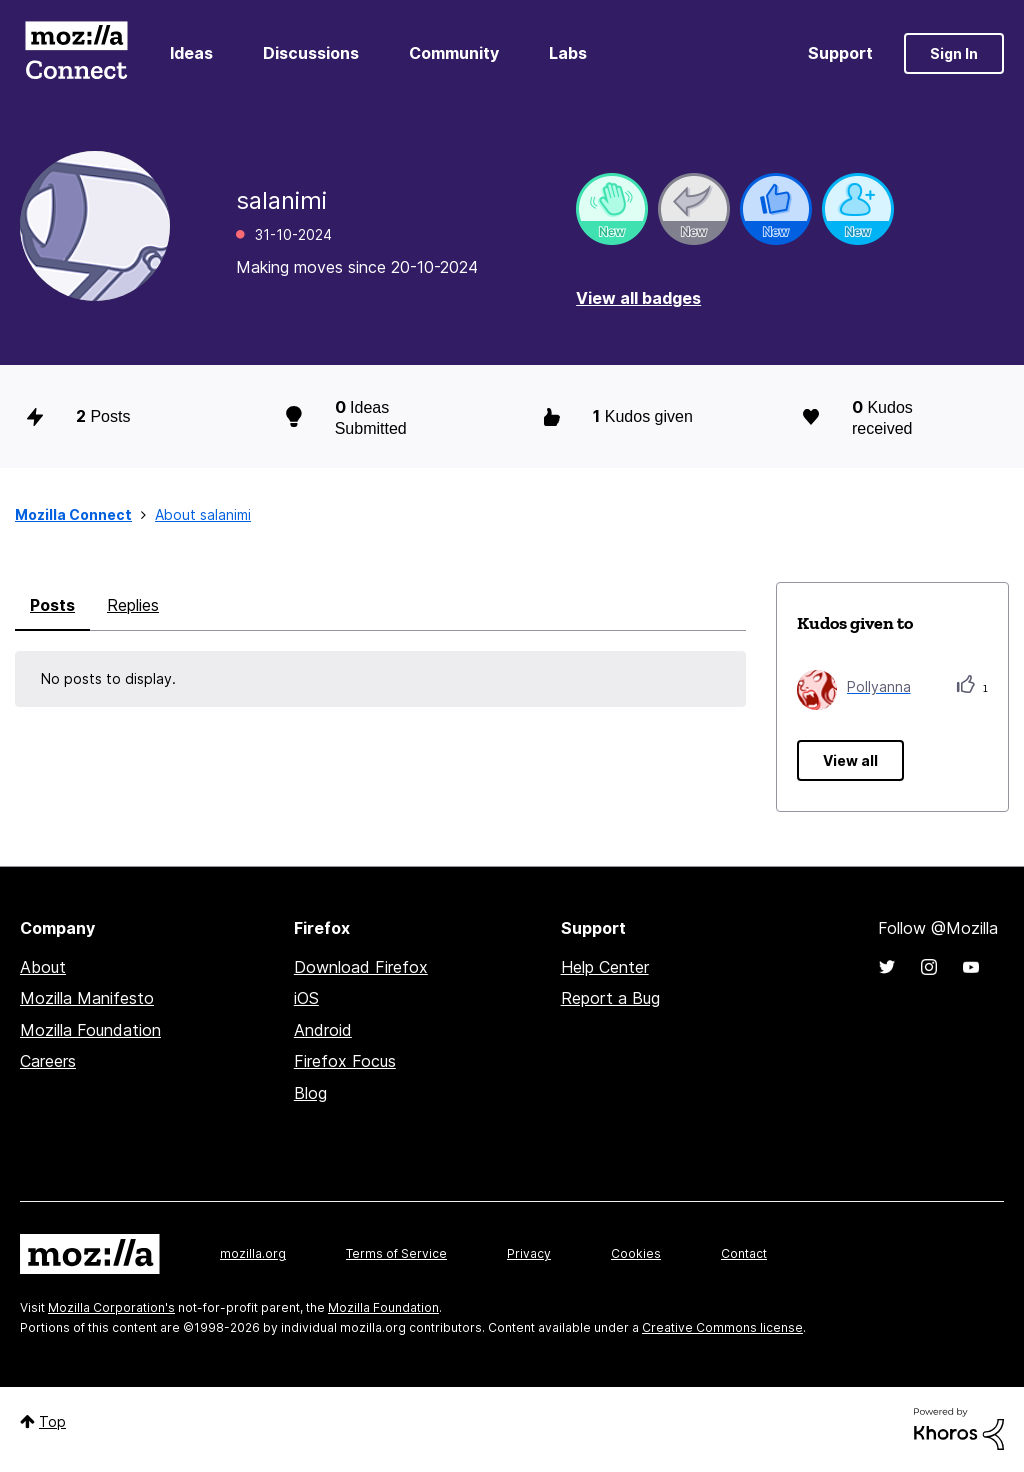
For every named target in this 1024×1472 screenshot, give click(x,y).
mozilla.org (253, 1253)
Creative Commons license (722, 1327)
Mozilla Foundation (90, 1030)
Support (840, 53)
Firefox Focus (345, 1061)
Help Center (605, 967)
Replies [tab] (133, 605)
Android (323, 1030)
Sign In (954, 53)
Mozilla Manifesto (87, 998)
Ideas (191, 53)
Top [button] (52, 1421)
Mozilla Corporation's (111, 1307)
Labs (568, 53)
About (43, 967)
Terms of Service (396, 1253)
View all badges (638, 298)
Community (454, 53)
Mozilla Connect (76, 53)
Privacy (529, 1253)
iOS (306, 998)
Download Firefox (361, 967)
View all (850, 760)
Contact (744, 1253)
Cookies (636, 1253)
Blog (310, 1093)
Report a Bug (610, 998)
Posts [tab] (52, 605)
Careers (48, 1061)
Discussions (311, 53)
